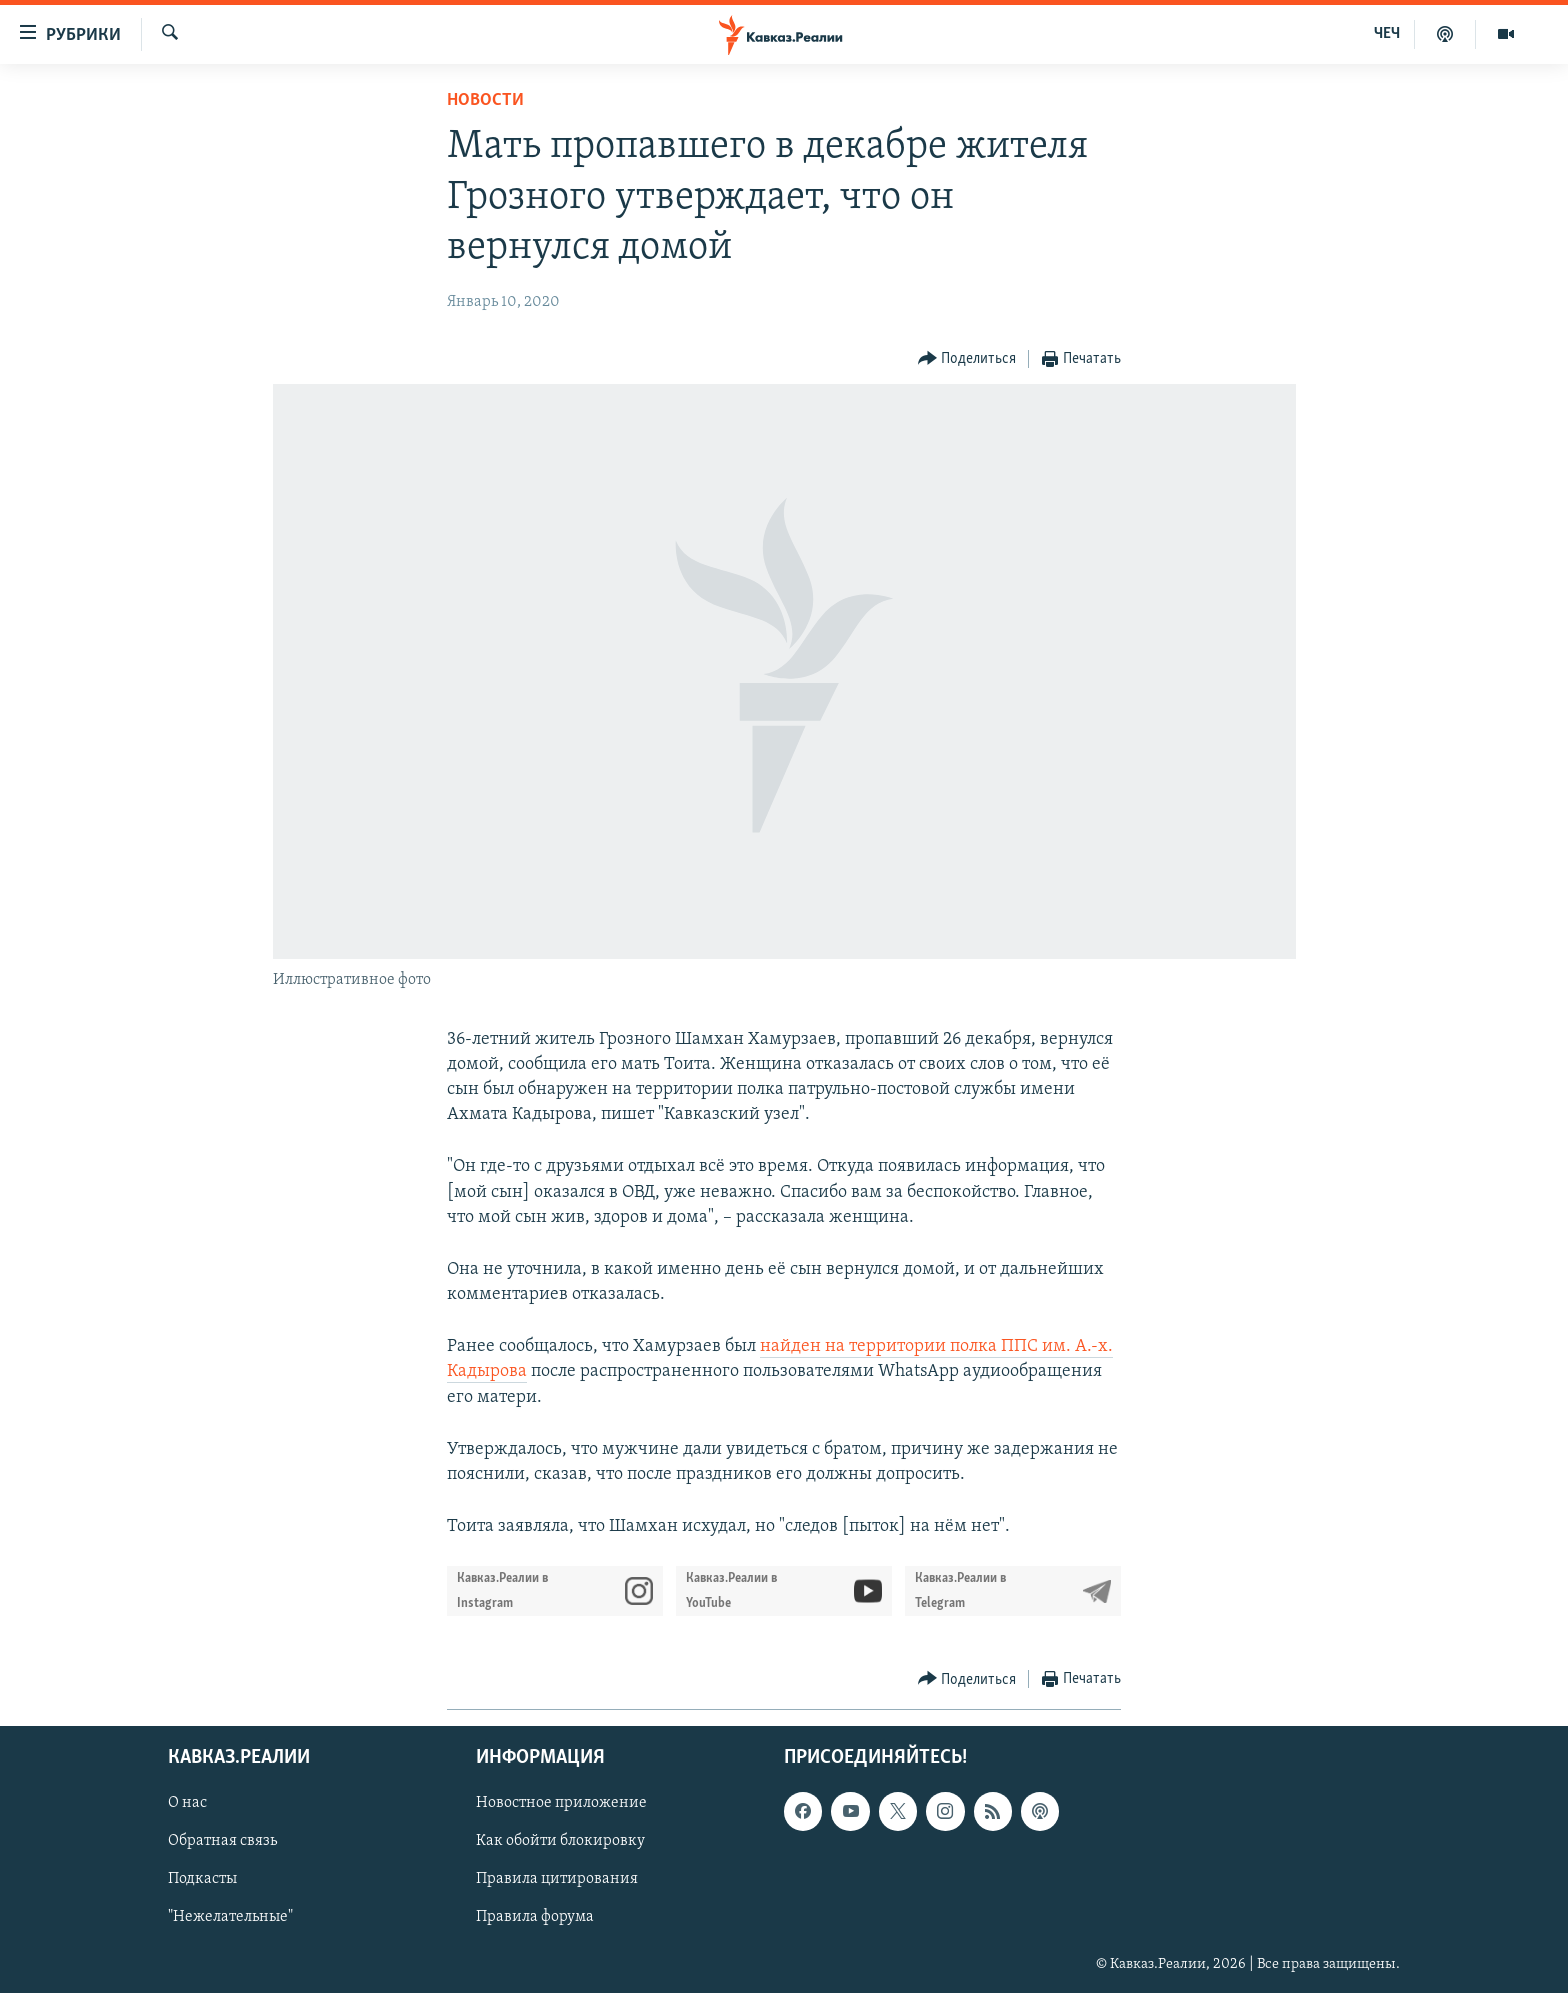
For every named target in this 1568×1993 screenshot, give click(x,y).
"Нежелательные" (230, 1918)
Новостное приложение (561, 1804)
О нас (187, 1804)
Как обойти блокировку (560, 1842)
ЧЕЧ (1387, 34)
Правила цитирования (557, 1880)
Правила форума (535, 1918)
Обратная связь (222, 1842)
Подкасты (202, 1880)
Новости (485, 100)
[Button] (967, 359)
